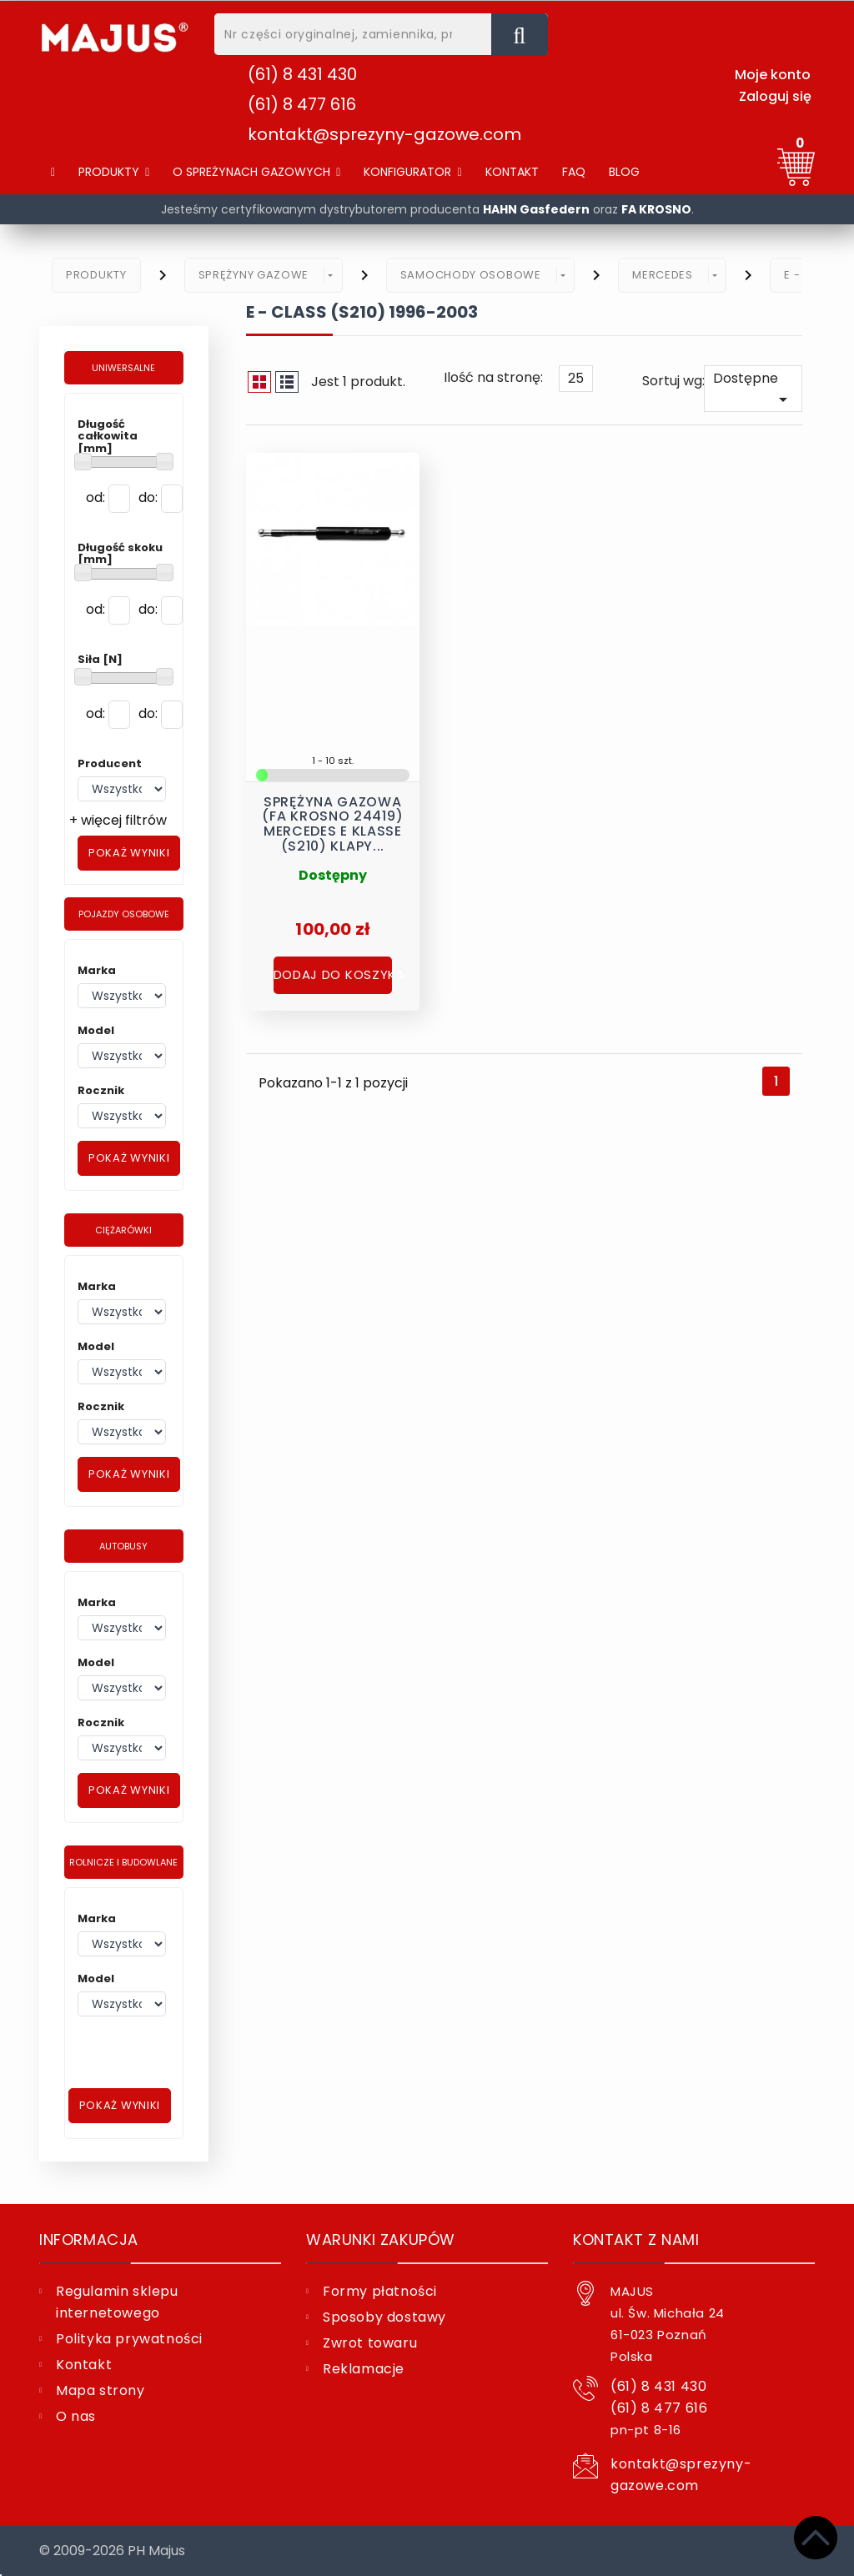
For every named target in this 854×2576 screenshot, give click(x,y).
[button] (256, 172)
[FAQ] (573, 172)
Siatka (259, 382)
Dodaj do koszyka (333, 970)
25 (576, 378)
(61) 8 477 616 (302, 104)
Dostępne (753, 389)
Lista (287, 382)
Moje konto (773, 74)
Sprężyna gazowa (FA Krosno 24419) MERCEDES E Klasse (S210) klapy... (332, 817)
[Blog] (624, 172)
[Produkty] (114, 172)
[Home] (53, 172)
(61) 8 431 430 (302, 74)
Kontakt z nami (636, 2239)
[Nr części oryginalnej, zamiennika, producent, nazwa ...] (519, 34)
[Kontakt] (512, 172)
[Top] (815, 2537)
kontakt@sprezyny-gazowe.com (384, 134)
